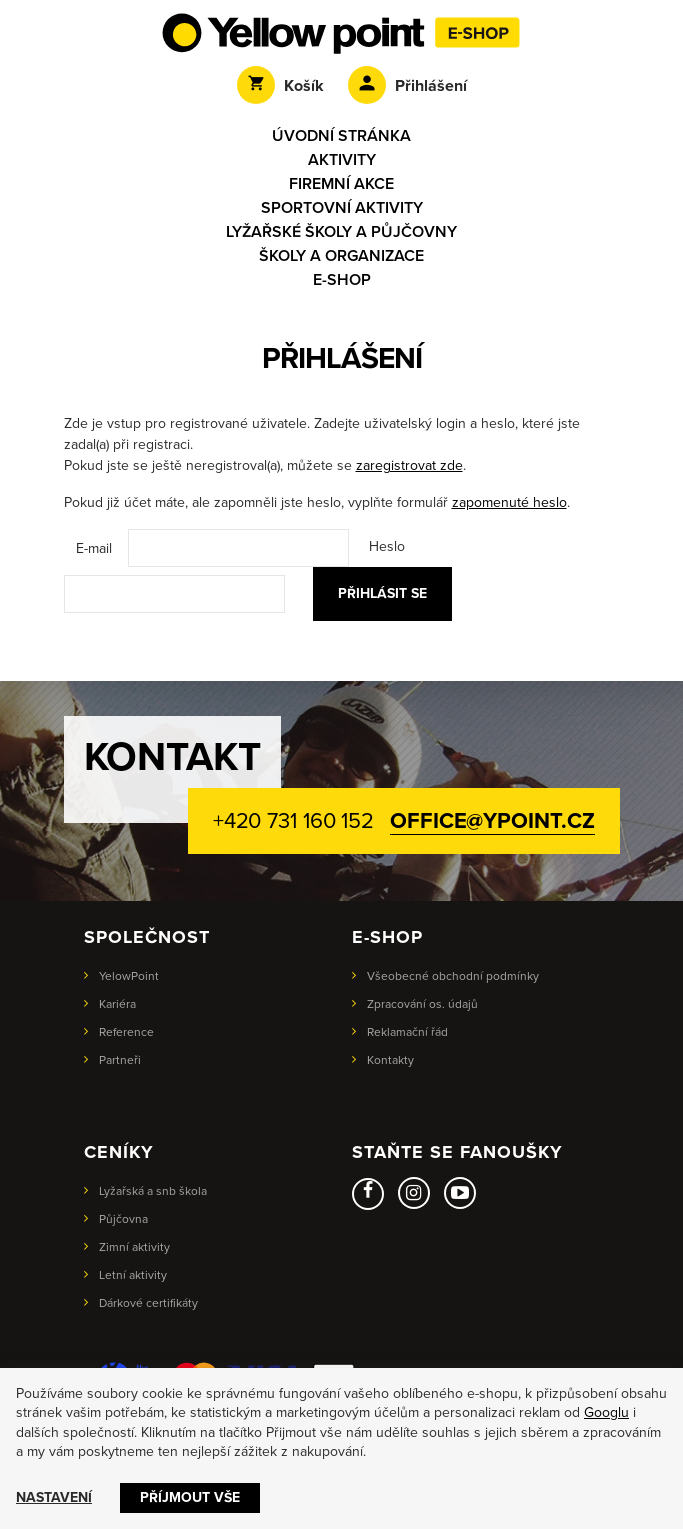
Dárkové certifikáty (148, 1303)
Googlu (606, 1412)
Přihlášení (407, 86)
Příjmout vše (190, 1497)
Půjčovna (123, 1219)
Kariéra (117, 1004)
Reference (126, 1032)
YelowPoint (129, 976)
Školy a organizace (341, 256)
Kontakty (390, 1060)
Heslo (387, 546)
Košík (280, 86)
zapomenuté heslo (509, 502)
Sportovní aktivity (342, 208)
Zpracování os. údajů (422, 1004)
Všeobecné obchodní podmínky (453, 976)
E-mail (94, 548)
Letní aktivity (133, 1275)
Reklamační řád (407, 1032)
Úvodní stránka (341, 136)
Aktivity (342, 160)
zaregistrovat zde (409, 465)
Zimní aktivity (134, 1247)
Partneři (120, 1060)
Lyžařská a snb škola (153, 1191)
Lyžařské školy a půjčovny (341, 232)
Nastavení (54, 1497)
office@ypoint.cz (492, 821)
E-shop (342, 280)
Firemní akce (341, 184)
